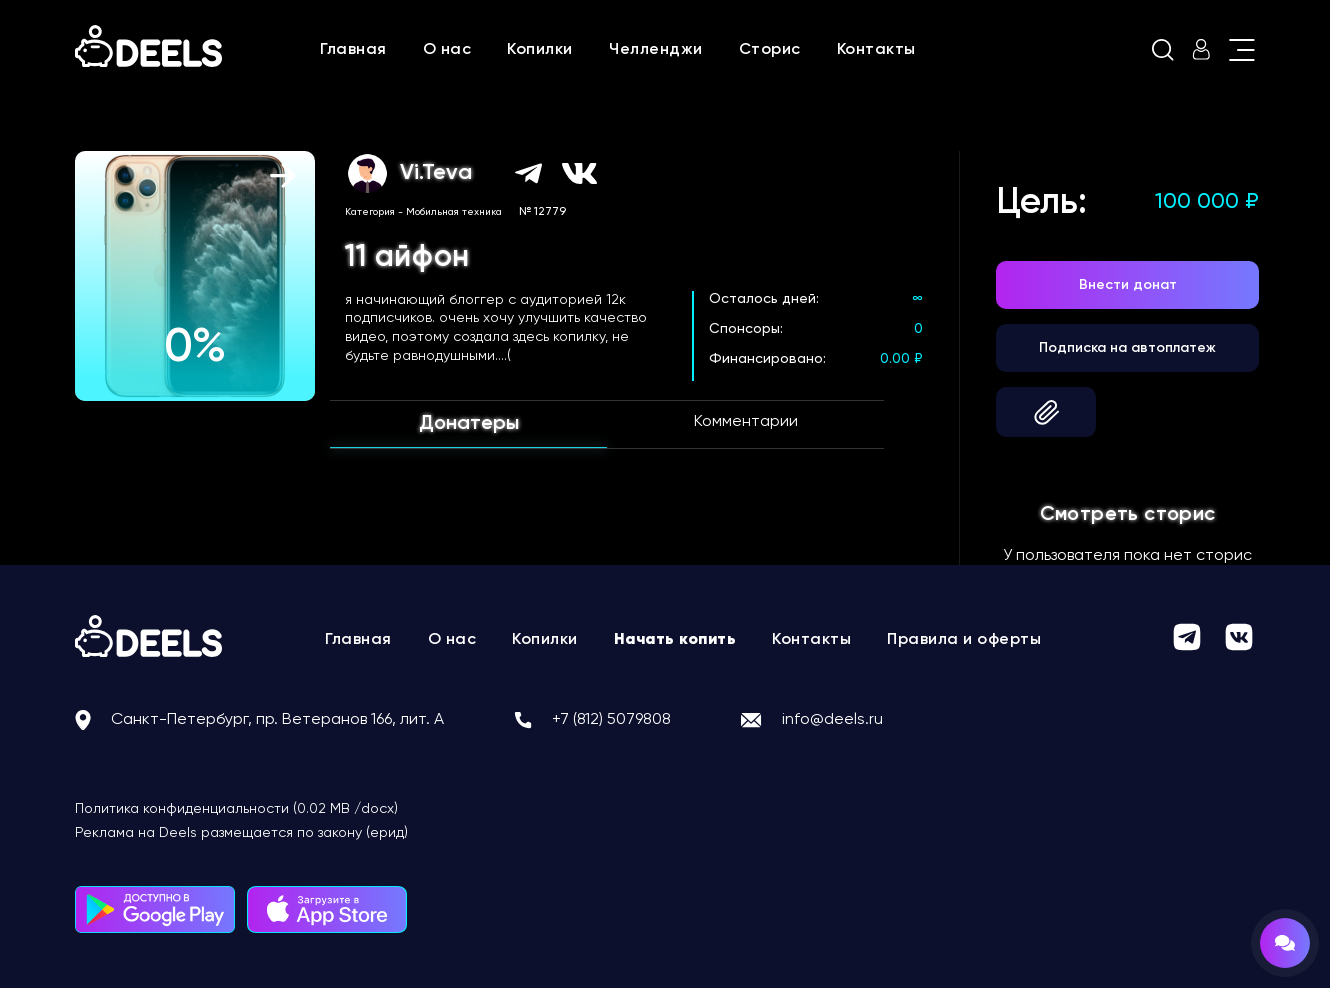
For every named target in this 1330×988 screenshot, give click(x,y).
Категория (370, 212)
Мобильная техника (454, 212)
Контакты (876, 50)
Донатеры (469, 424)
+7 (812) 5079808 (611, 720)
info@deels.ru (832, 720)
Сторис (770, 50)
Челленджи (656, 50)
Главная (353, 50)
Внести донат (1128, 285)
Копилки (540, 50)
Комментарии (746, 422)
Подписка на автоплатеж (1127, 348)
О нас (447, 50)
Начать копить (675, 640)
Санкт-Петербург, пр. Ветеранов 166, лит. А (277, 720)
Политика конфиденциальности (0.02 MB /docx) (236, 809)
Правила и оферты (964, 640)
